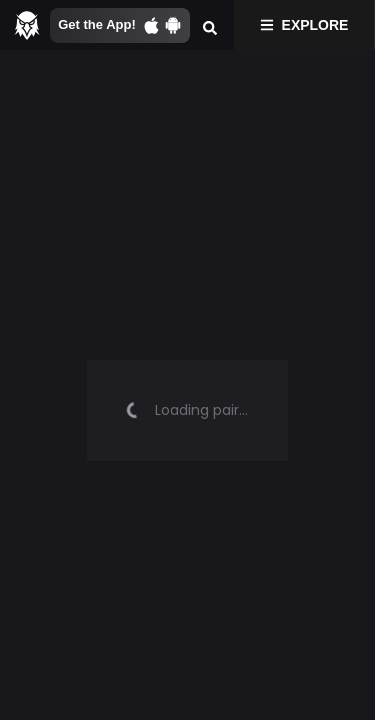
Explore (304, 25)
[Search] (210, 25)
